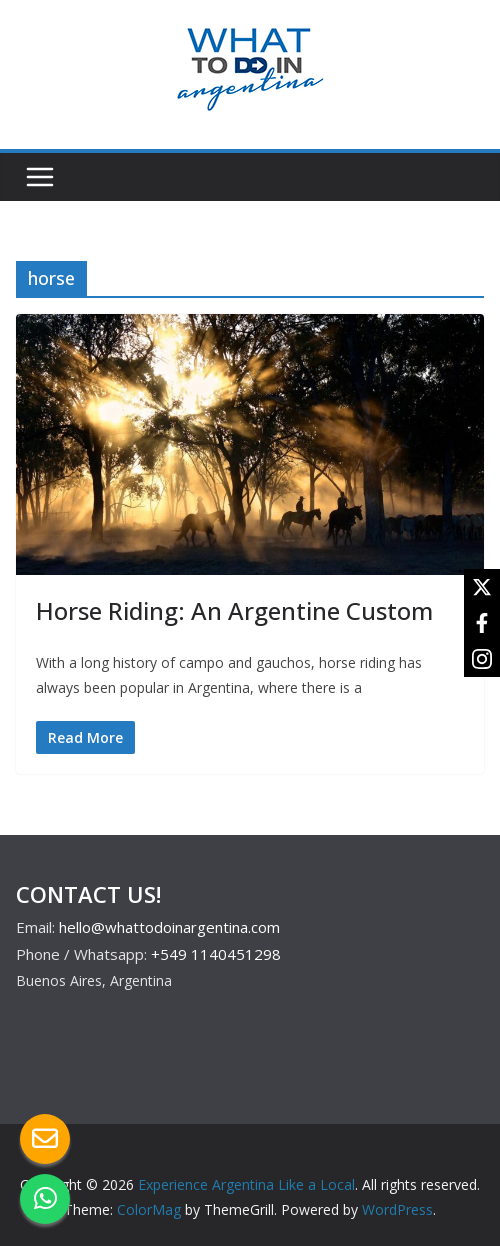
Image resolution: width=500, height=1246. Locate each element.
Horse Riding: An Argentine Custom (234, 610)
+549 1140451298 (216, 954)
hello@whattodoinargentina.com (169, 927)
